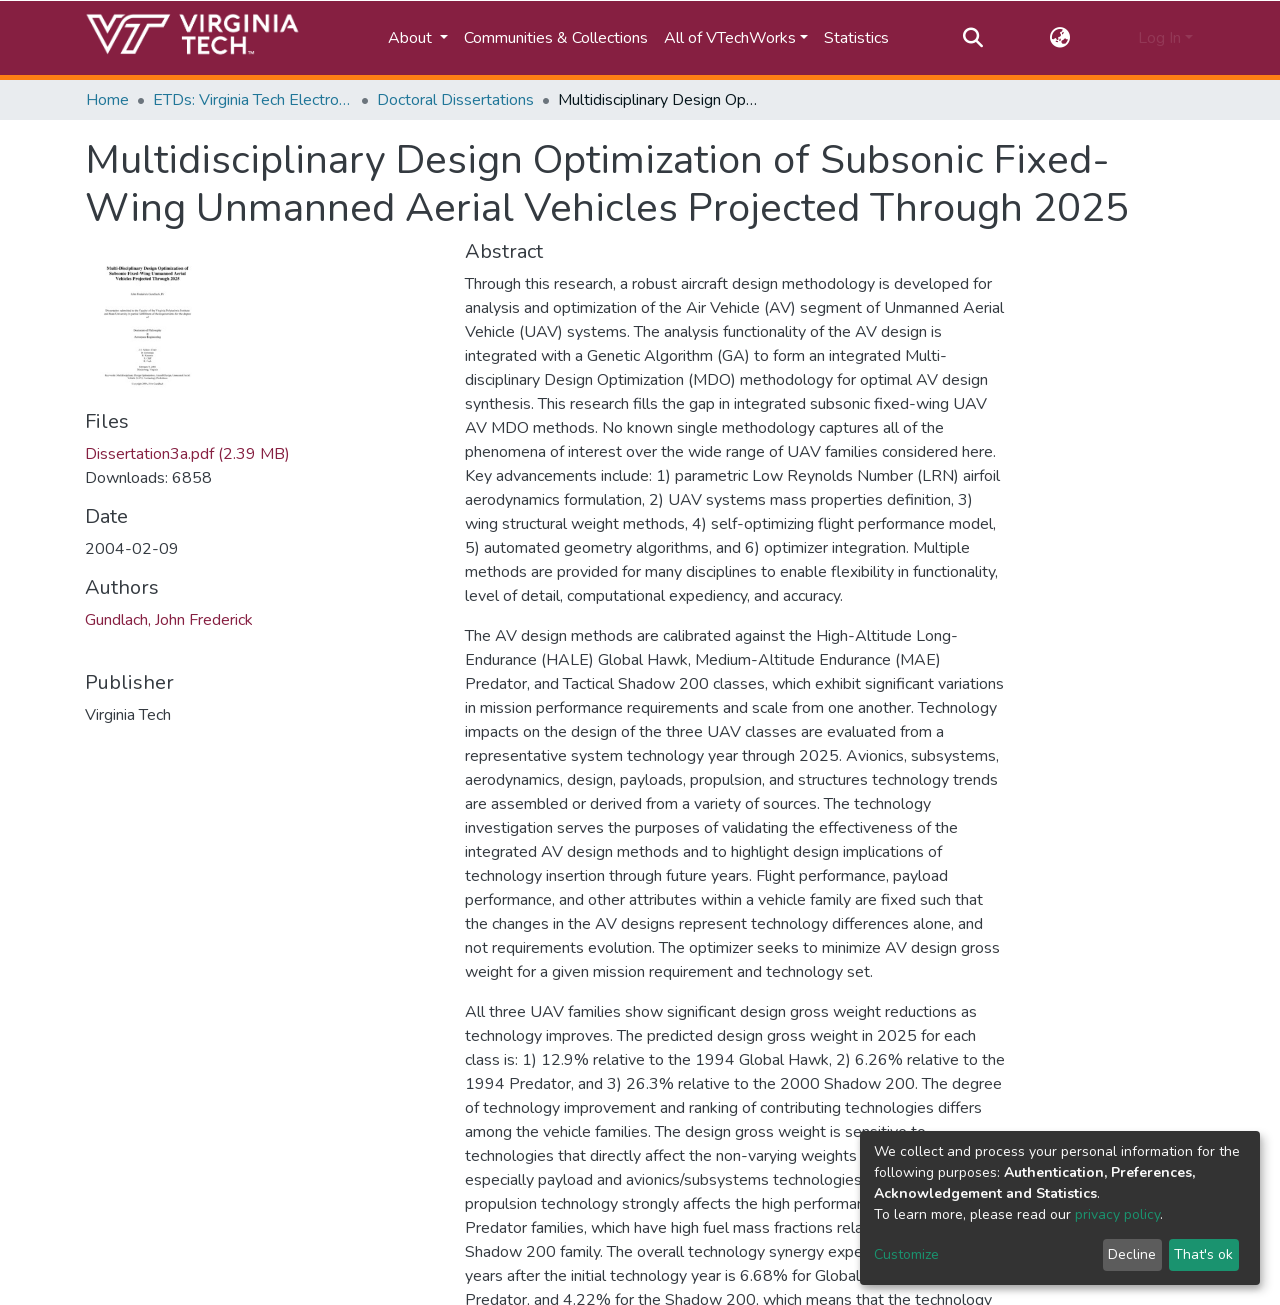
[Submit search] (972, 38)
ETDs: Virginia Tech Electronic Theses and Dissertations (253, 100)
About (412, 38)
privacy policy (1117, 1214)
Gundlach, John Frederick (169, 620)
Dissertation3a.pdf (187, 454)
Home (107, 100)
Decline (1132, 1254)
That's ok (1203, 1254)
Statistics (856, 38)
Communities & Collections (556, 38)
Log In (1159, 38)
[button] (1060, 38)
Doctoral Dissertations (455, 100)
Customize (906, 1254)
